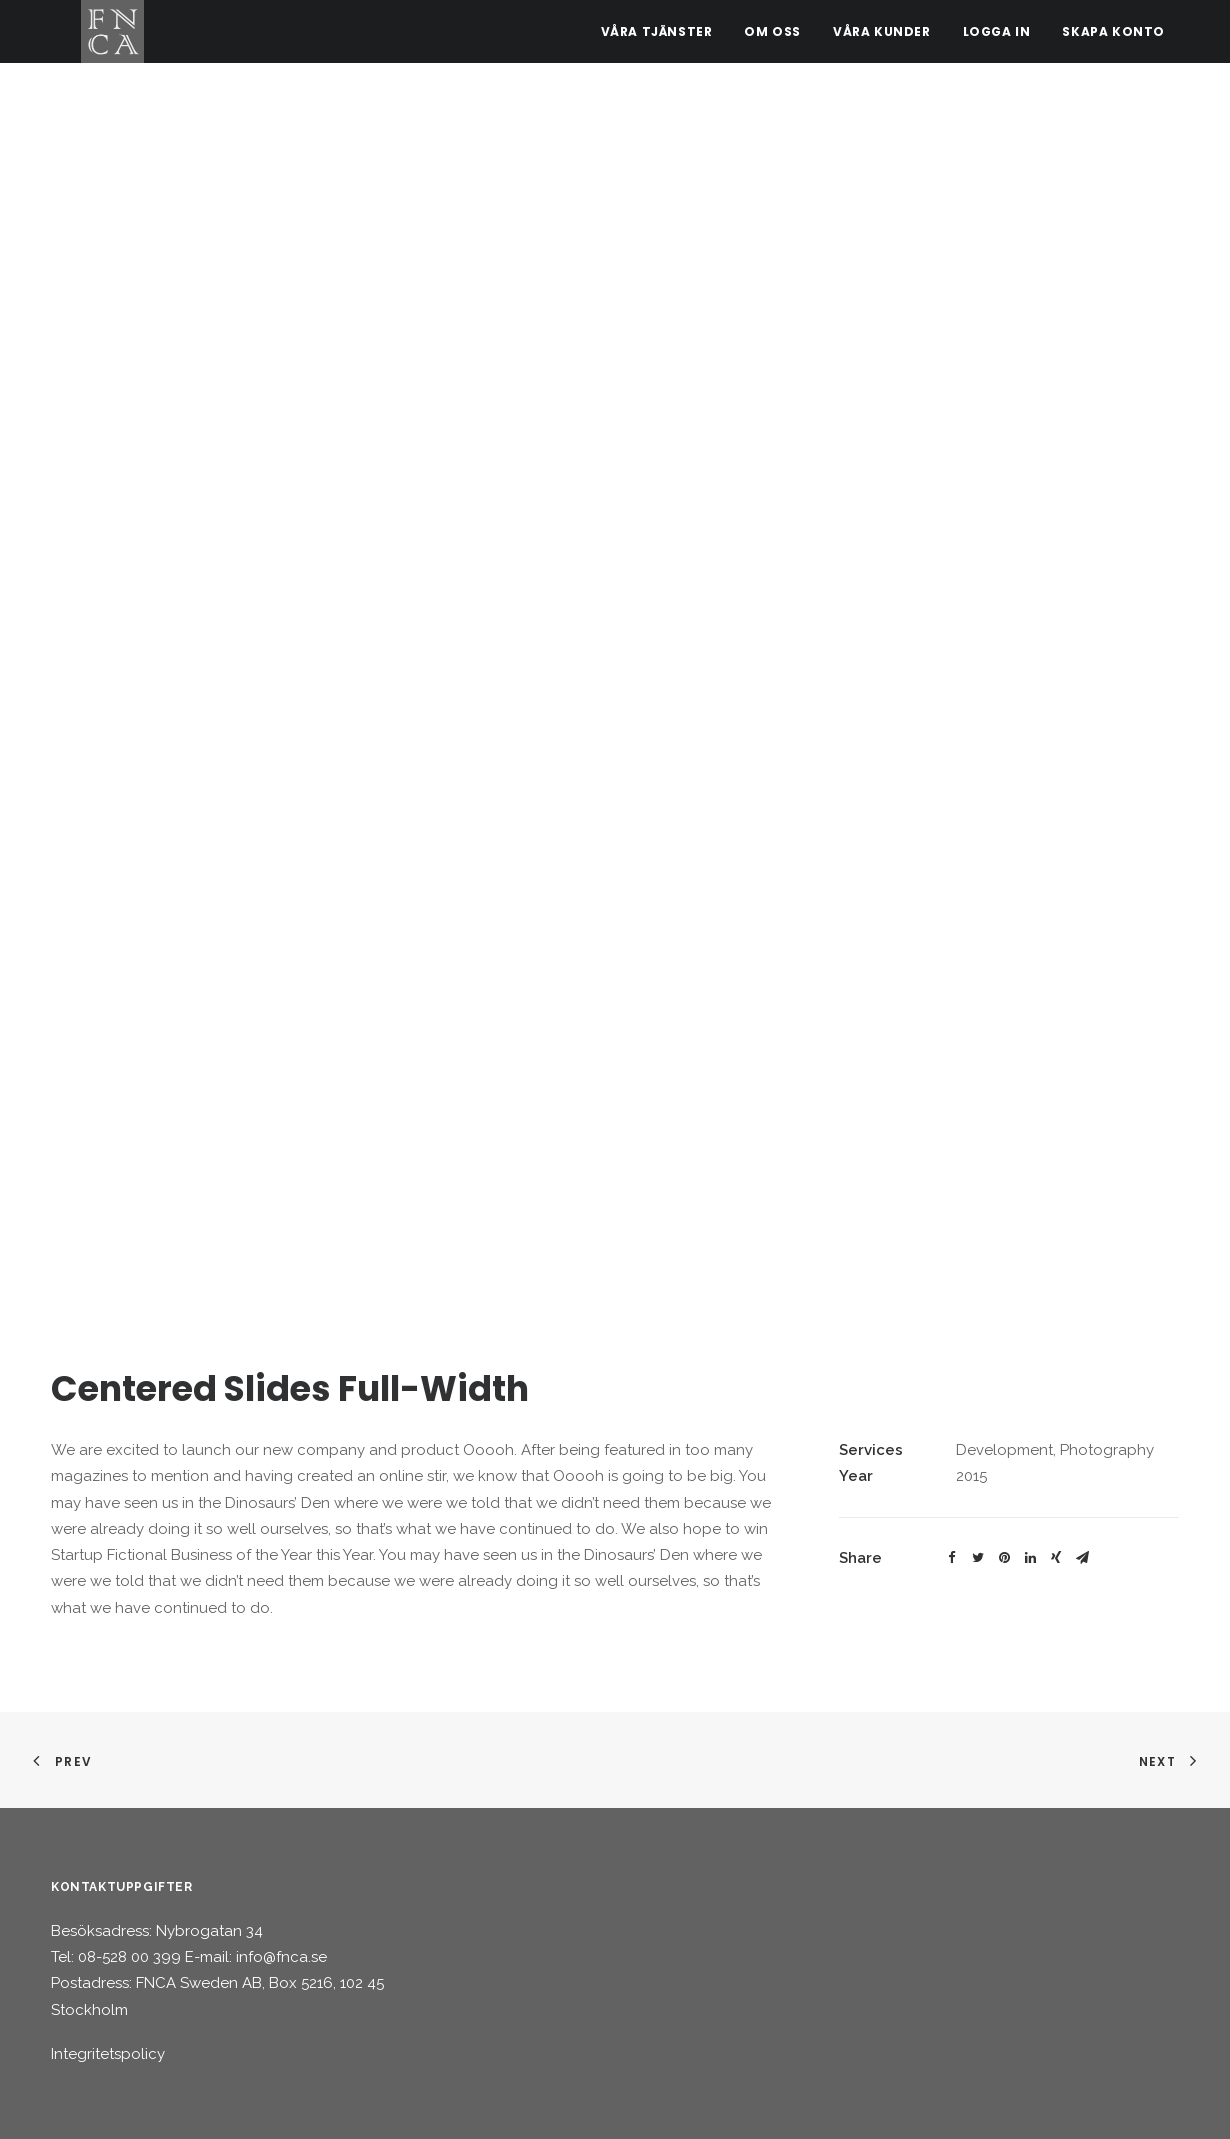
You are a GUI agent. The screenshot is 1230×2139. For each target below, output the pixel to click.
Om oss (772, 39)
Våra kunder (882, 39)
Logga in (997, 39)
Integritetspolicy (108, 2054)
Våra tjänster (657, 39)
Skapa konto (1113, 39)
